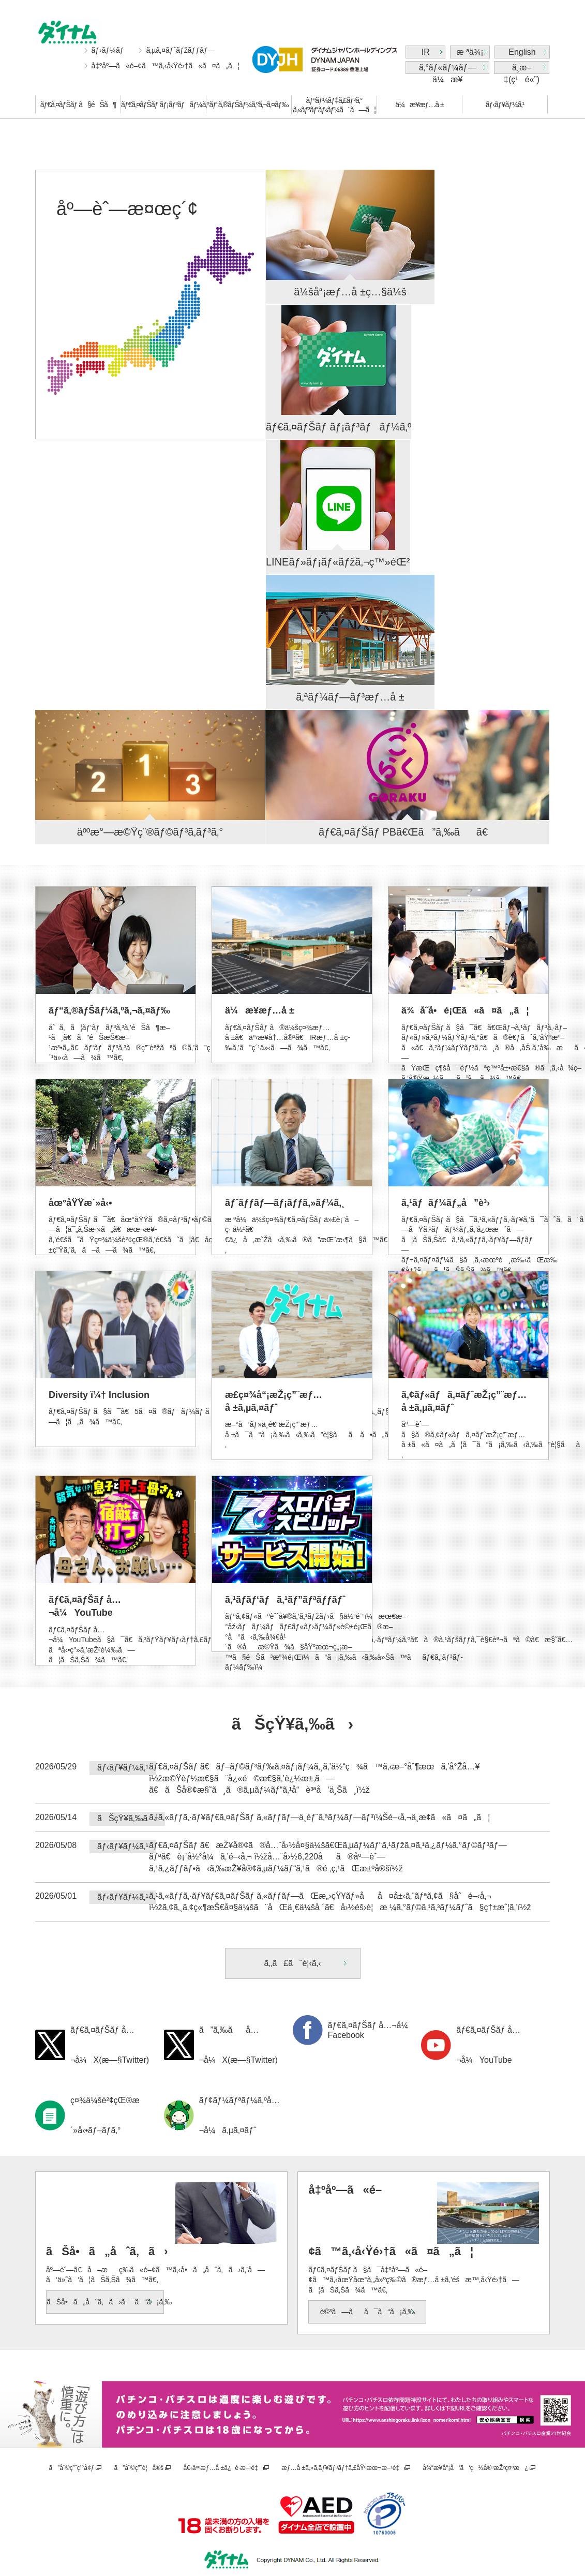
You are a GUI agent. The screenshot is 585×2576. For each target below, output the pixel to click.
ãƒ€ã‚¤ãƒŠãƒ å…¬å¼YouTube (488, 2045)
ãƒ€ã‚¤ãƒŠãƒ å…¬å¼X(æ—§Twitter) (109, 2045)
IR (426, 52)
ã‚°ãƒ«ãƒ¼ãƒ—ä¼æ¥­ (447, 68)
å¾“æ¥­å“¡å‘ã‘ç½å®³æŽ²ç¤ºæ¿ (475, 2467)
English (521, 52)
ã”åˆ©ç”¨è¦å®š (138, 2467)
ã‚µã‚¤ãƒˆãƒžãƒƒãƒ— (180, 50)
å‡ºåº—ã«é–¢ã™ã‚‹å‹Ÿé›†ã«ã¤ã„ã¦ (166, 66)
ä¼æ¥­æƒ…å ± (419, 104)
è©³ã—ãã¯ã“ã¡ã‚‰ (367, 2311)
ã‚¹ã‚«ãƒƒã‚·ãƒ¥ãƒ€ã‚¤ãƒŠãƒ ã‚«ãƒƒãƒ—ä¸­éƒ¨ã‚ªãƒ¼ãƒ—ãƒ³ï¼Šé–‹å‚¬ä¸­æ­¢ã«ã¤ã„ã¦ (319, 1817)
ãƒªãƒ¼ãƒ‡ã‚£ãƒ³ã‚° (334, 105)
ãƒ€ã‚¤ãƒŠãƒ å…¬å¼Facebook (371, 2030)
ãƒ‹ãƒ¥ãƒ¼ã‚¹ (505, 104)
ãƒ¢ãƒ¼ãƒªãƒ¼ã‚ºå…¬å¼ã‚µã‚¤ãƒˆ (239, 2115)
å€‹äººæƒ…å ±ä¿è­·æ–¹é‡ (222, 2467)
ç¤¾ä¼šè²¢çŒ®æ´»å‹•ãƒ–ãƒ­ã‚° (105, 2115)
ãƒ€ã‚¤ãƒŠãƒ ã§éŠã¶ (78, 104)
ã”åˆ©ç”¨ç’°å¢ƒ (72, 2467)
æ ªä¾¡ (470, 52)
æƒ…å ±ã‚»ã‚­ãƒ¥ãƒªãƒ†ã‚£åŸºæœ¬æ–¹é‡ (342, 2467)
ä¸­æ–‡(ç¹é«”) (521, 68)
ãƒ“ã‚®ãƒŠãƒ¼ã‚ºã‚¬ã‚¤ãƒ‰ (249, 104)
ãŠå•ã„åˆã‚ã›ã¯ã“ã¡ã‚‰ (105, 2302)
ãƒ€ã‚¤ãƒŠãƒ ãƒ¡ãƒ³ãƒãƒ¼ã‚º (163, 104)
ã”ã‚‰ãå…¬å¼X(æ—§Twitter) (238, 2045)
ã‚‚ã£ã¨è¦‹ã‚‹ (292, 1963)
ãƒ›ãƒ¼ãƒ (109, 50)
